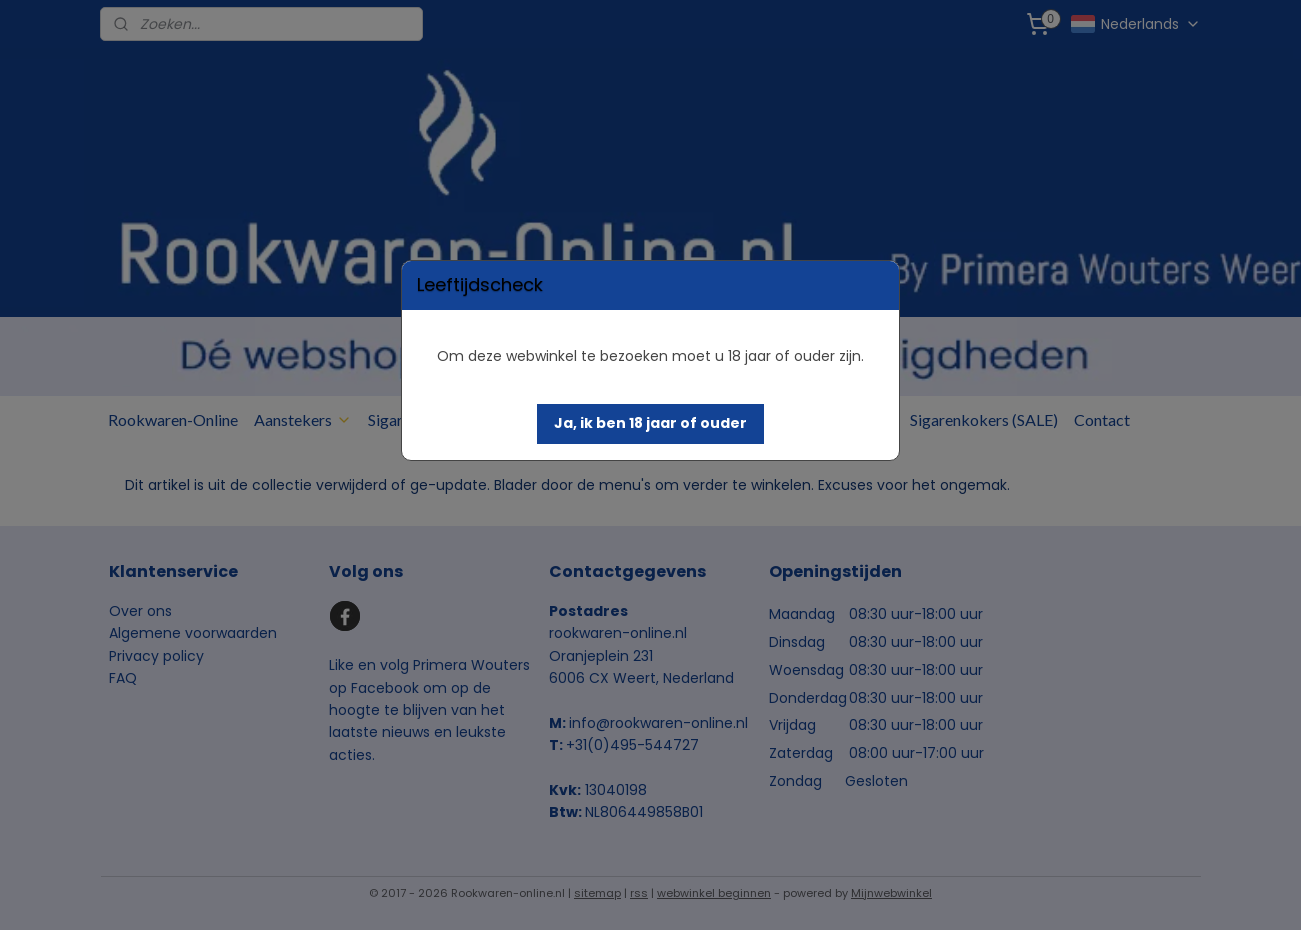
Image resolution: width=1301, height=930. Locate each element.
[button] (650, 424)
